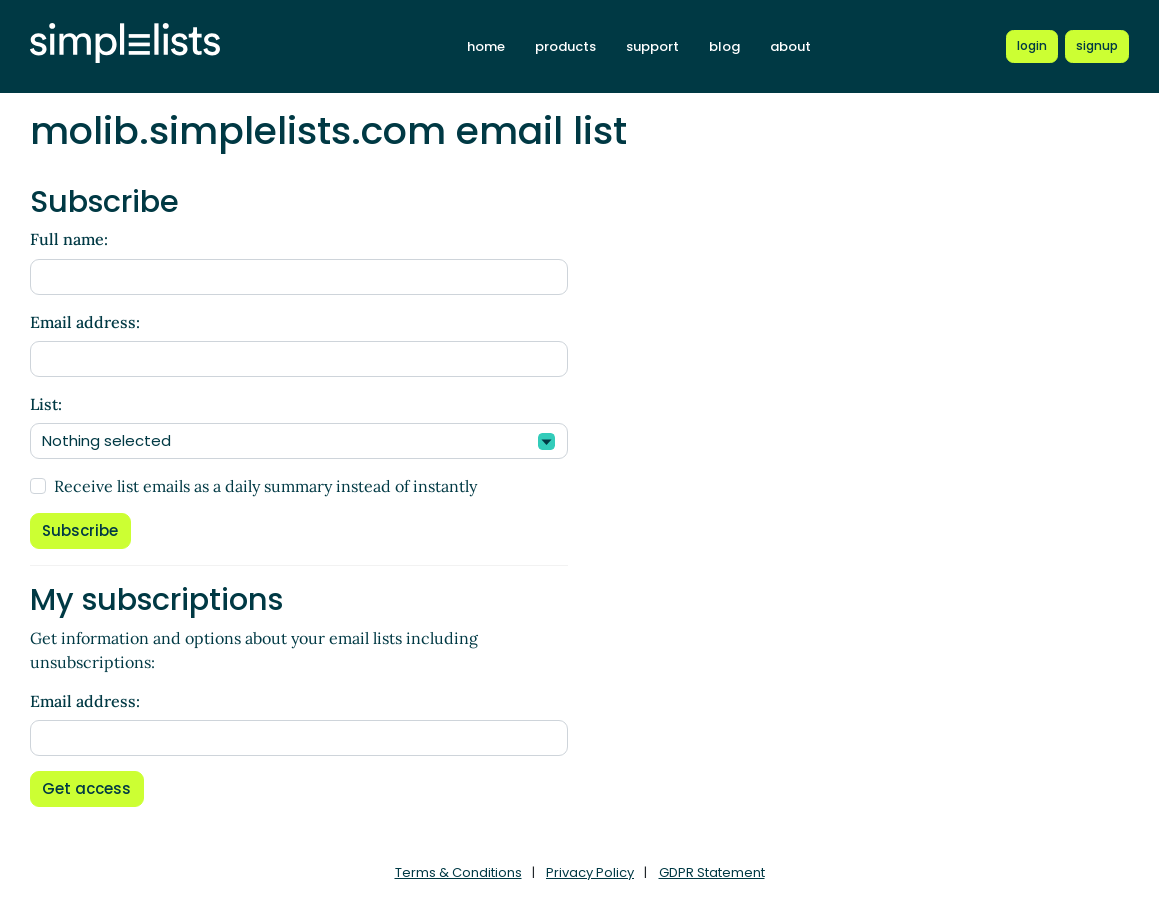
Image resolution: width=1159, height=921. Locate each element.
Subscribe (80, 530)
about (790, 46)
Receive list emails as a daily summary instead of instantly (265, 486)
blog (724, 46)
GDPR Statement (712, 872)
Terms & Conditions (458, 872)
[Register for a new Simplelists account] (1097, 46)
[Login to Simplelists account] (1032, 46)
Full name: (69, 239)
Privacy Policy (590, 872)
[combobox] (299, 441)
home (486, 46)
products (565, 46)
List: (46, 404)
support (652, 46)
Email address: (85, 322)
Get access (86, 788)
